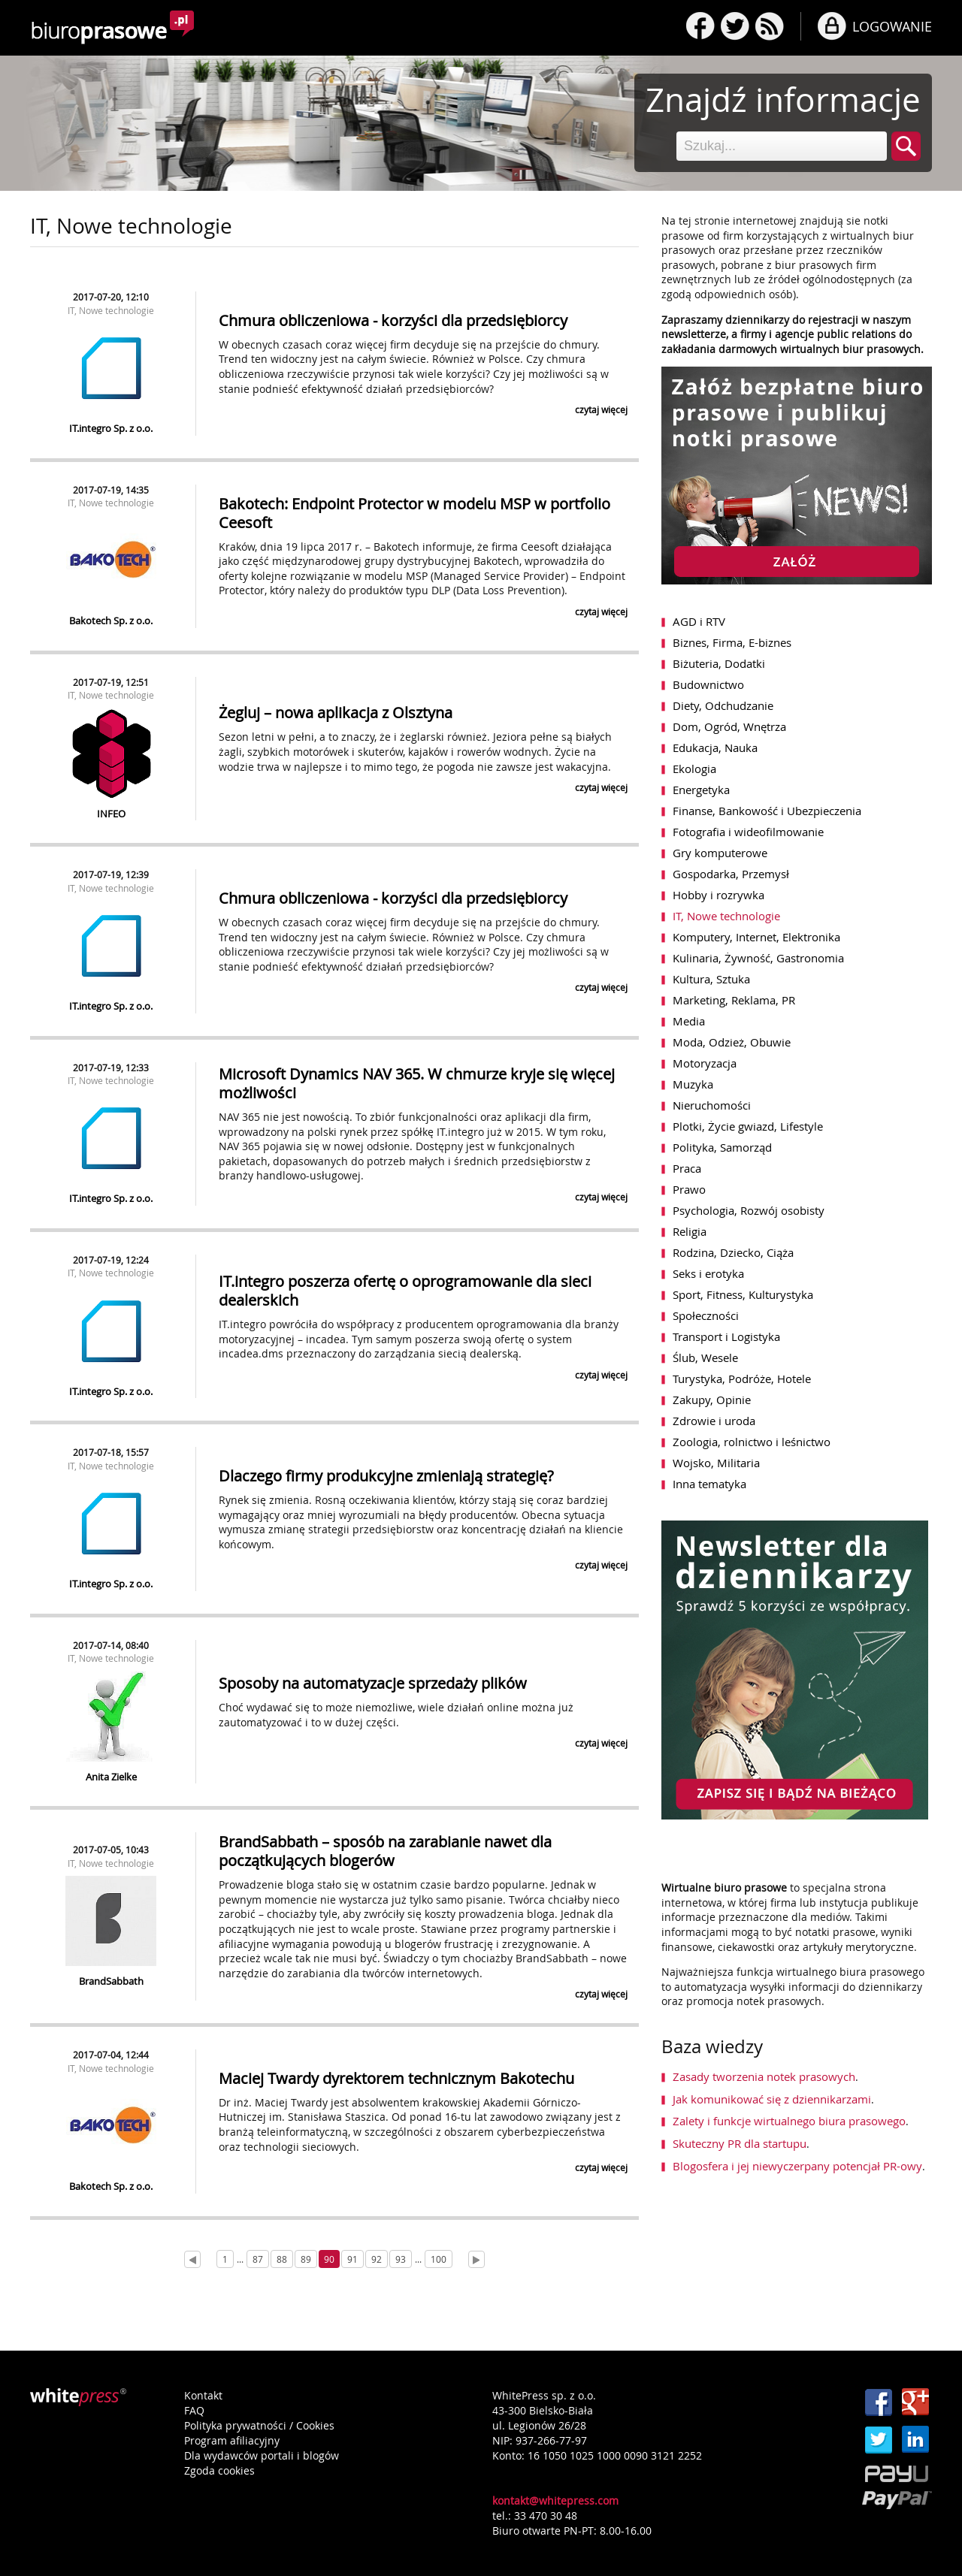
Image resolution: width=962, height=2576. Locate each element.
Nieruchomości (712, 1105)
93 (400, 2259)
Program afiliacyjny (232, 2440)
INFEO (111, 813)
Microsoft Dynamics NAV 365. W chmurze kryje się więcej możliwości (417, 1083)
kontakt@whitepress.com (555, 2500)
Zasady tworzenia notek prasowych (764, 2076)
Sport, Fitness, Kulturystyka (743, 1294)
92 (376, 2259)
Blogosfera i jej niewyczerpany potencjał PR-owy (797, 2165)
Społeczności (706, 1315)
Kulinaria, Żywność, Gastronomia (758, 957)
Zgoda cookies (219, 2470)
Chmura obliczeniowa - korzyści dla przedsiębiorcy (393, 320)
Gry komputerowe (720, 852)
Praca (687, 1168)
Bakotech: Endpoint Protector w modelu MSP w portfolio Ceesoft (414, 513)
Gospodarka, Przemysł (731, 873)
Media (689, 1020)
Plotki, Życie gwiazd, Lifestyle (748, 1126)
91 (352, 2259)
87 (258, 2259)
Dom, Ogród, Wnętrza (729, 726)
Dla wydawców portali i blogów (261, 2455)
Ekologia (694, 768)
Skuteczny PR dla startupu (739, 2143)
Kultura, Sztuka (711, 978)
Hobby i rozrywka (718, 894)
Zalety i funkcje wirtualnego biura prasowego (789, 2120)
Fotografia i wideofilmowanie (748, 831)
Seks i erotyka (708, 1273)
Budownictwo (708, 684)
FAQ (194, 2410)
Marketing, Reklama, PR (734, 999)
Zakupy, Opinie (712, 1399)
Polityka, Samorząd (722, 1147)
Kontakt (203, 2395)
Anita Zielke (111, 1776)
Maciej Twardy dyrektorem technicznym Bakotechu (396, 2078)
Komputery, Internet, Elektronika (756, 936)
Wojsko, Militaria (716, 1462)
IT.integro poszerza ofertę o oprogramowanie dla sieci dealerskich (405, 1290)
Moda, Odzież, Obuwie (732, 1041)
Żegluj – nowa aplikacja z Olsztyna (335, 712)
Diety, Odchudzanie (723, 705)
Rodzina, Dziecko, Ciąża (733, 1252)
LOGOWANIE (892, 26)
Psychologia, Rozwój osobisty (748, 1210)
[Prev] (192, 2259)
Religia (689, 1231)
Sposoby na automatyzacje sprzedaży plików (373, 1683)
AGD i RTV (699, 621)
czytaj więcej (601, 409)
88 (282, 2259)
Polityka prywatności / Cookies (259, 2425)
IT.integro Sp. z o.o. (111, 428)
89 (306, 2259)
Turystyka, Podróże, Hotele (742, 1378)
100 (438, 2259)
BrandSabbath (111, 1981)
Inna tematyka (709, 1483)
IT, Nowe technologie (111, 310)
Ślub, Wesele (705, 1357)
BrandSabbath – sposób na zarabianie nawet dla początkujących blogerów (385, 1851)
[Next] (476, 2259)
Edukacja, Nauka (715, 747)
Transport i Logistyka (726, 1336)
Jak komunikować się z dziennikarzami (772, 2098)
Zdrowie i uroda (714, 1420)
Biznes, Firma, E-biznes (732, 642)
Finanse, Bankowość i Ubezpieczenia (767, 810)
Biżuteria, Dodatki (719, 663)
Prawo (689, 1189)
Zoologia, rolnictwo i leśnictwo (751, 1441)
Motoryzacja (705, 1063)
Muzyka (693, 1084)
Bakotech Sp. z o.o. (111, 620)
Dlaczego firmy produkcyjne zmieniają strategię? (386, 1476)
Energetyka (701, 789)
